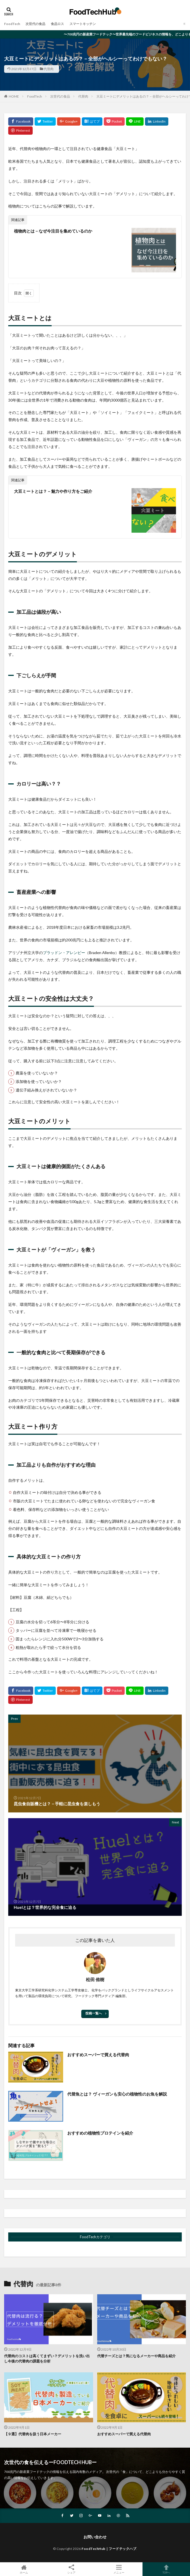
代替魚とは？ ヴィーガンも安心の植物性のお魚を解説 (117, 2093)
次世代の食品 (35, 24)
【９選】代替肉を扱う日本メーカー (32, 2434)
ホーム (24, 2569)
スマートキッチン (82, 24)
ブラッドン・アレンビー (64, 952)
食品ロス (57, 24)
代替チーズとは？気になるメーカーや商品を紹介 (136, 2356)
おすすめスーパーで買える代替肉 (98, 2054)
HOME (14, 96)
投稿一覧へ (93, 2013)
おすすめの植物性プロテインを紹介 (100, 2132)
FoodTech (12, 24)
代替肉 (49, 69)
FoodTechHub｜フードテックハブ (109, 2549)
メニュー (118, 2569)
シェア (71, 2569)
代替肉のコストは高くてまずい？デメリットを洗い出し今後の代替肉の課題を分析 (47, 2359)
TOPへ (166, 2569)
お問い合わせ (95, 2536)
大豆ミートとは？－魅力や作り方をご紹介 (53, 491)
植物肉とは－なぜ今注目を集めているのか (53, 230)
